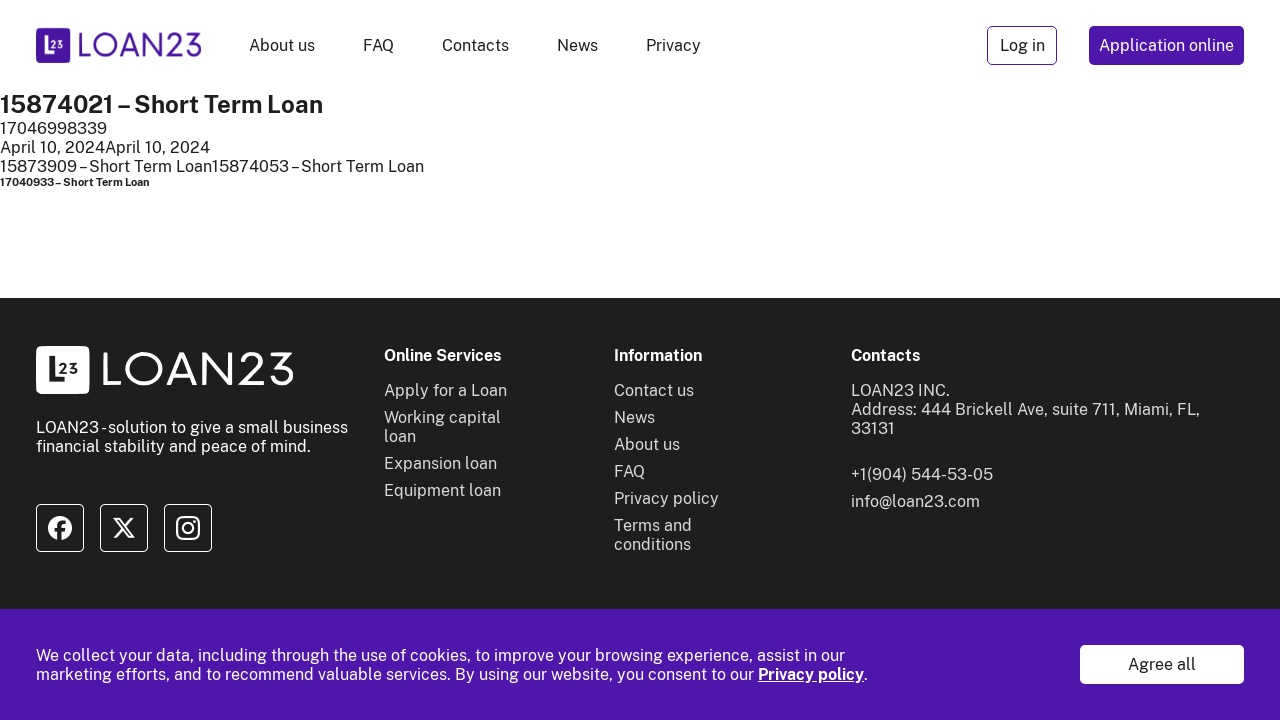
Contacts (475, 45)
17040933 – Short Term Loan (75, 182)
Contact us (654, 390)
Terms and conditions (653, 535)
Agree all (1162, 664)
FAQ (378, 45)
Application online (1166, 45)
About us (282, 45)
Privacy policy (811, 674)
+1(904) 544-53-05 (922, 474)
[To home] (118, 45)
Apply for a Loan (445, 390)
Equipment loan (442, 490)
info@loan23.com (915, 501)
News (577, 45)
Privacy (673, 45)
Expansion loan (440, 463)
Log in (1022, 45)
